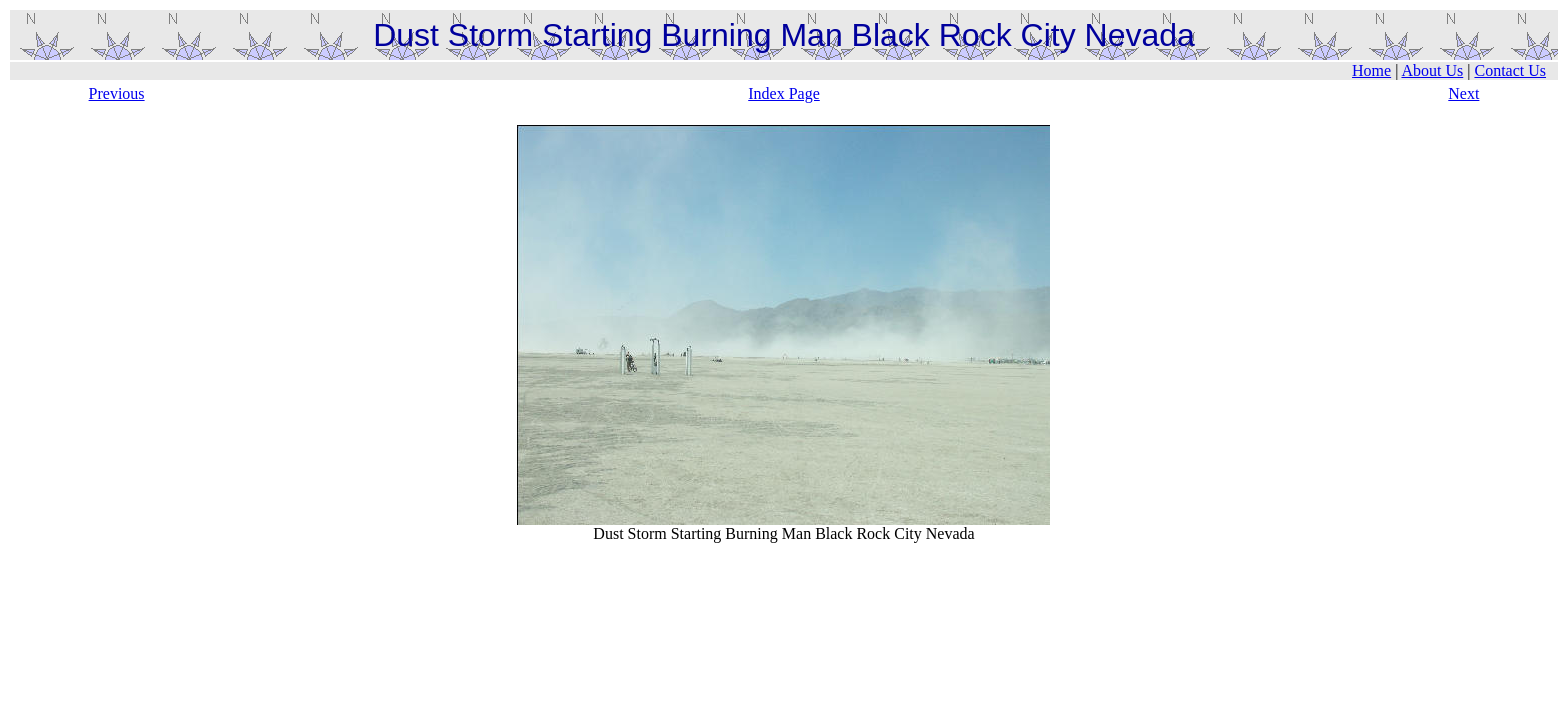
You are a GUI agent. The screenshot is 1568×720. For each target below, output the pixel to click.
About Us (1432, 70)
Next (1463, 93)
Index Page (784, 93)
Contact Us (1510, 70)
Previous (117, 93)
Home (1371, 70)
